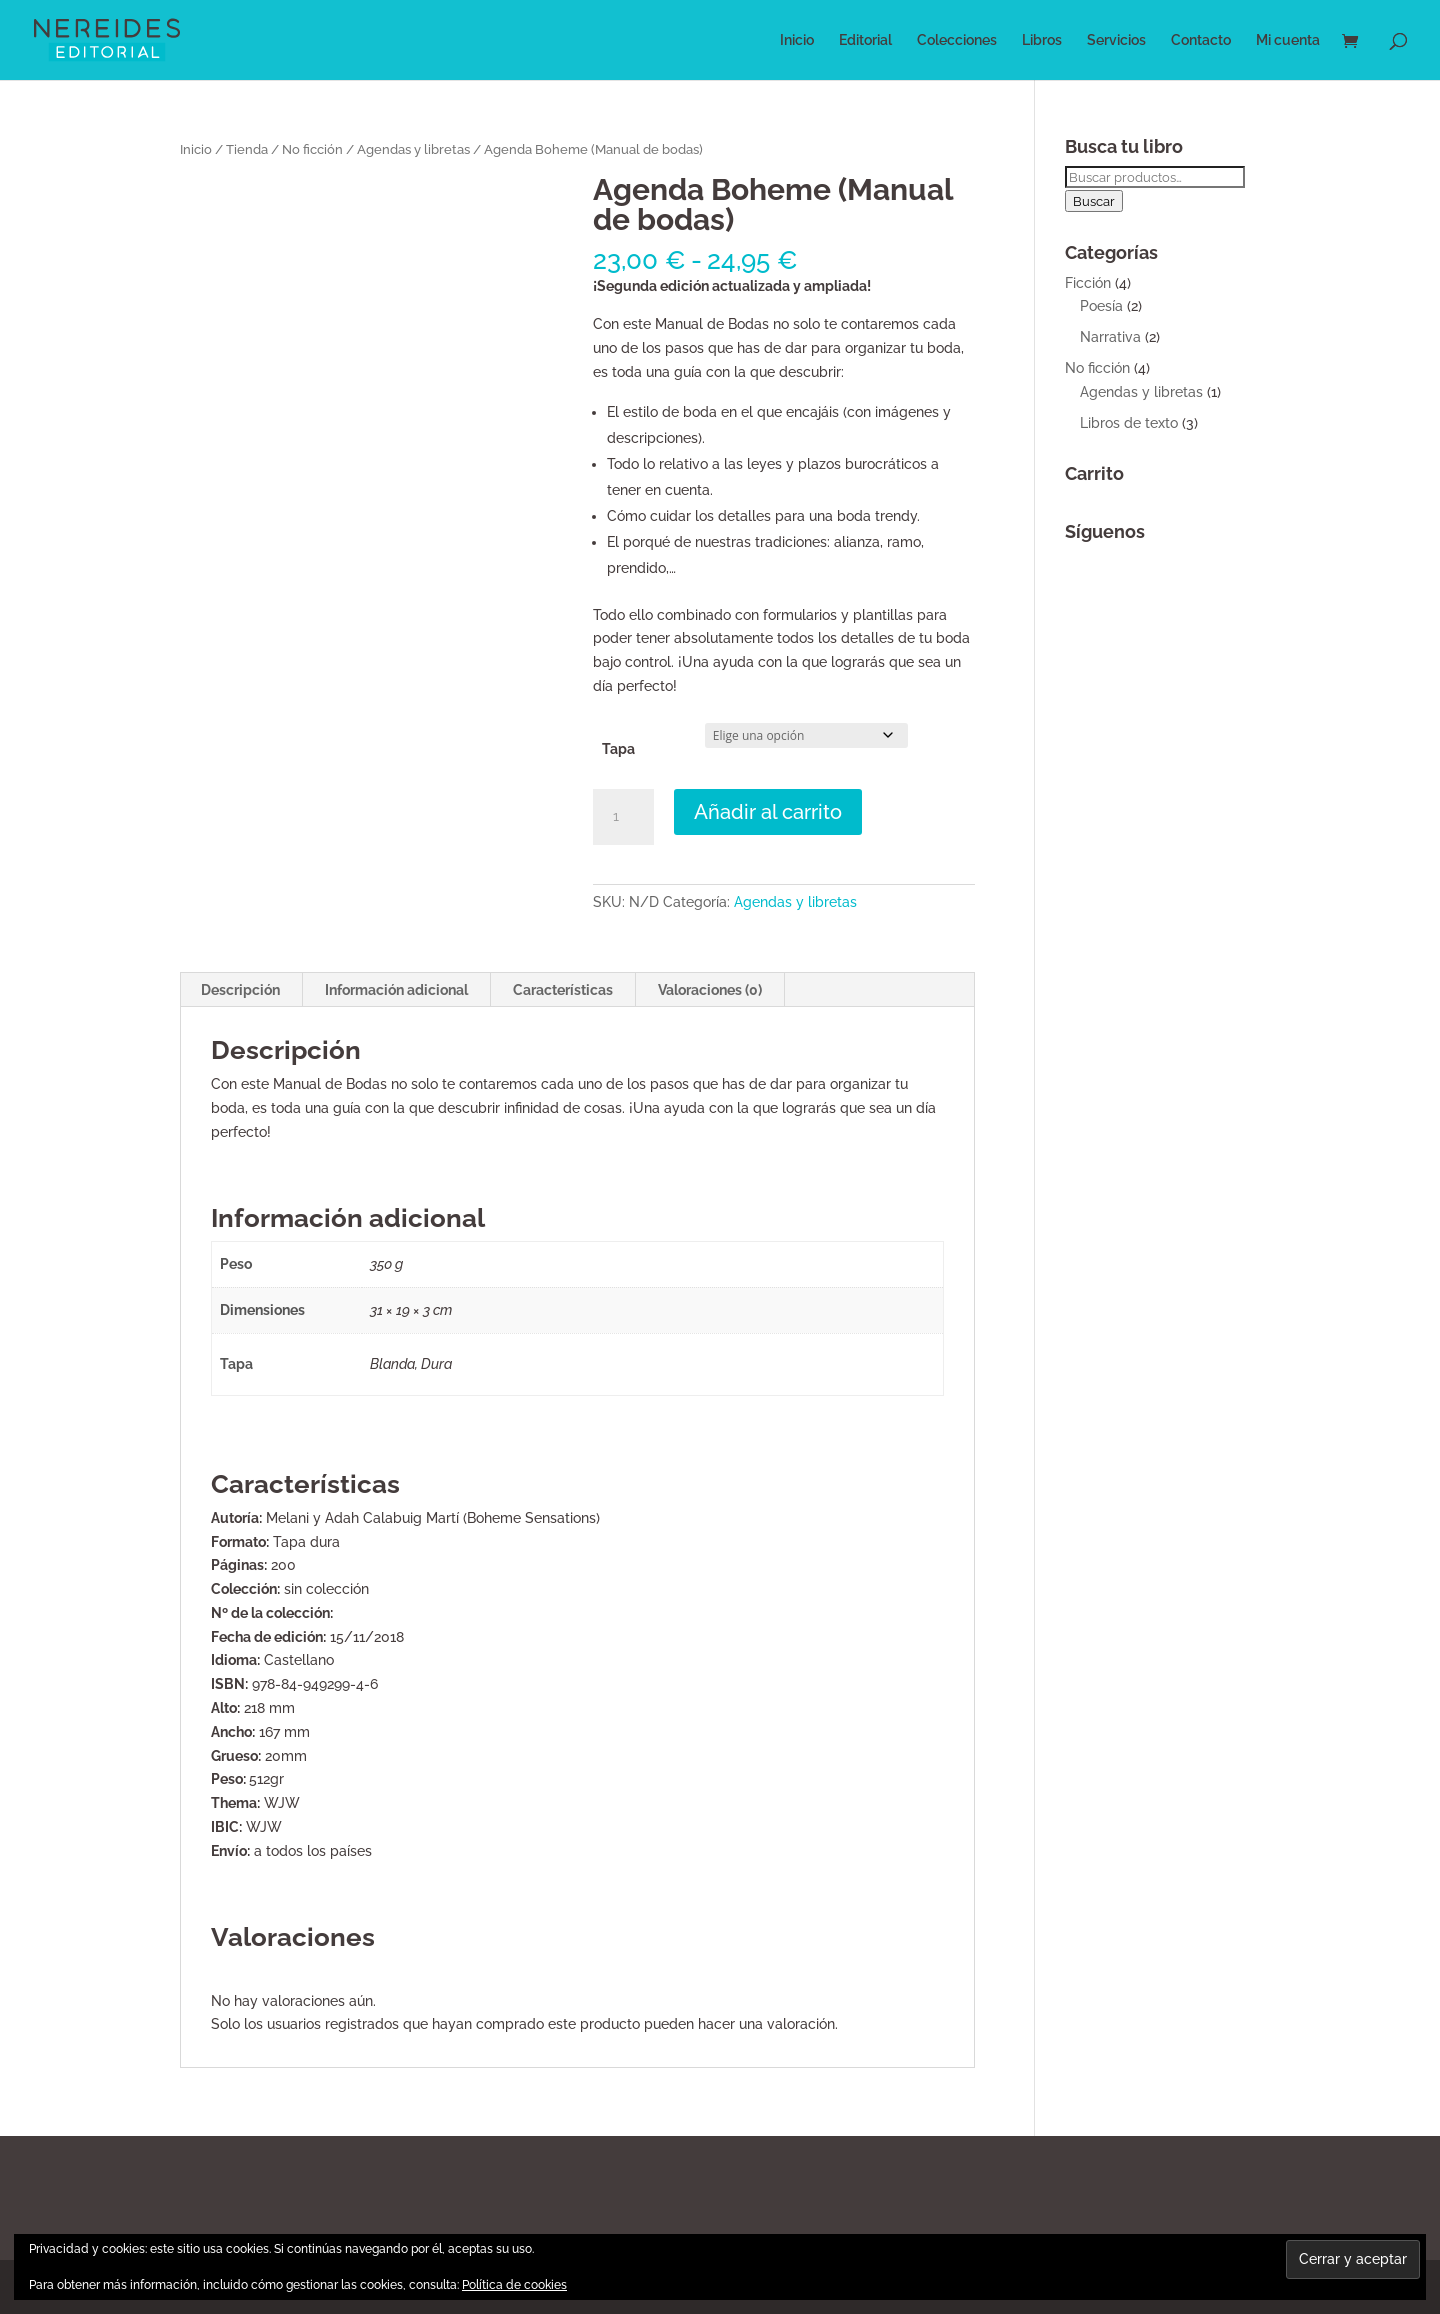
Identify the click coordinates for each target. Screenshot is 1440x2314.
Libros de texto (1129, 423)
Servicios (1116, 40)
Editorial (865, 40)
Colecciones (957, 40)
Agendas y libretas (413, 149)
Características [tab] (563, 990)
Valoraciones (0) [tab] (710, 990)
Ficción (1088, 283)
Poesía (1101, 306)
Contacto (1201, 40)
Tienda (247, 149)
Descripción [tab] (240, 990)
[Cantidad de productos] (623, 817)
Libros (1042, 40)
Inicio (797, 40)
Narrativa (1110, 337)
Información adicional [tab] (396, 990)
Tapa (618, 749)
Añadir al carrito (768, 812)
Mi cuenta (1288, 40)
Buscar (1094, 201)
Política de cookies (514, 2285)
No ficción (312, 149)
